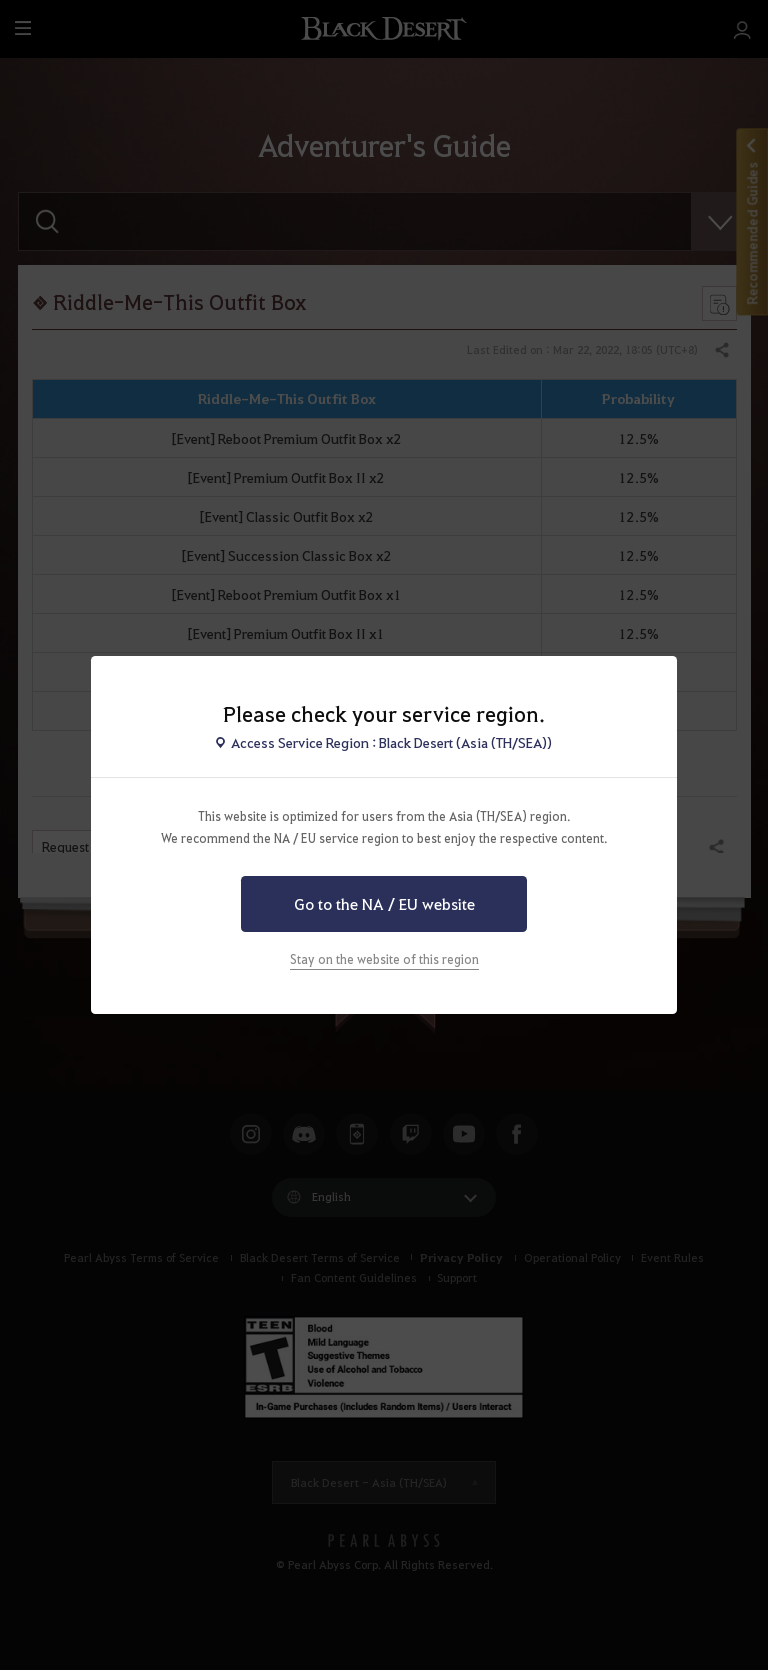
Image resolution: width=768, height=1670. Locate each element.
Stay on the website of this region (384, 959)
